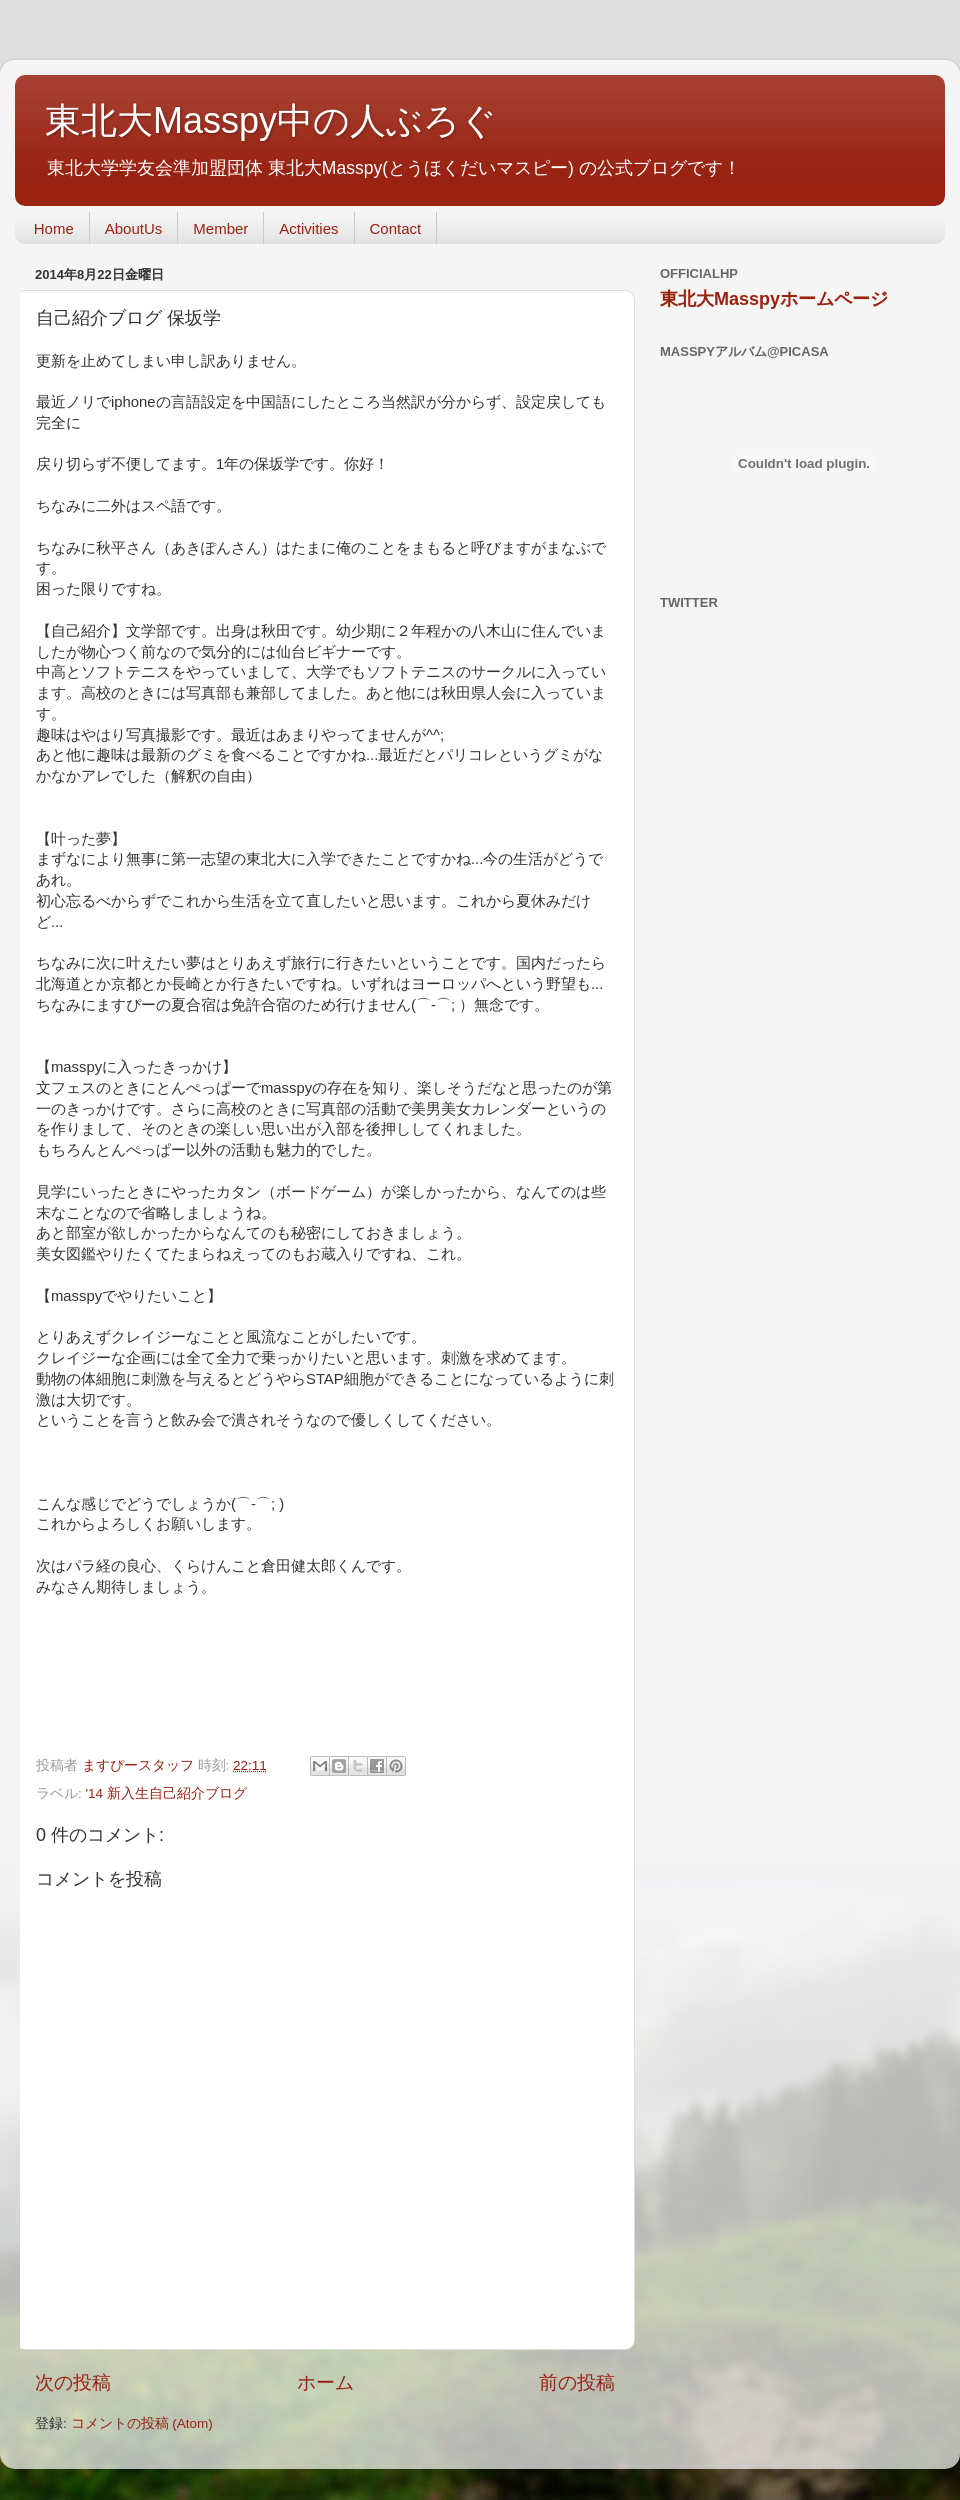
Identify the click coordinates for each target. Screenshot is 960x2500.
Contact (396, 228)
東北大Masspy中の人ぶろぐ (271, 120)
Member (220, 228)
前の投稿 (577, 2382)
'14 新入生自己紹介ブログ (166, 1793)
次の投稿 (73, 2382)
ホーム (325, 2382)
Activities (308, 228)
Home (54, 228)
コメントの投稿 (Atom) (142, 2423)
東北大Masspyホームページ (774, 299)
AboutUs (134, 228)
